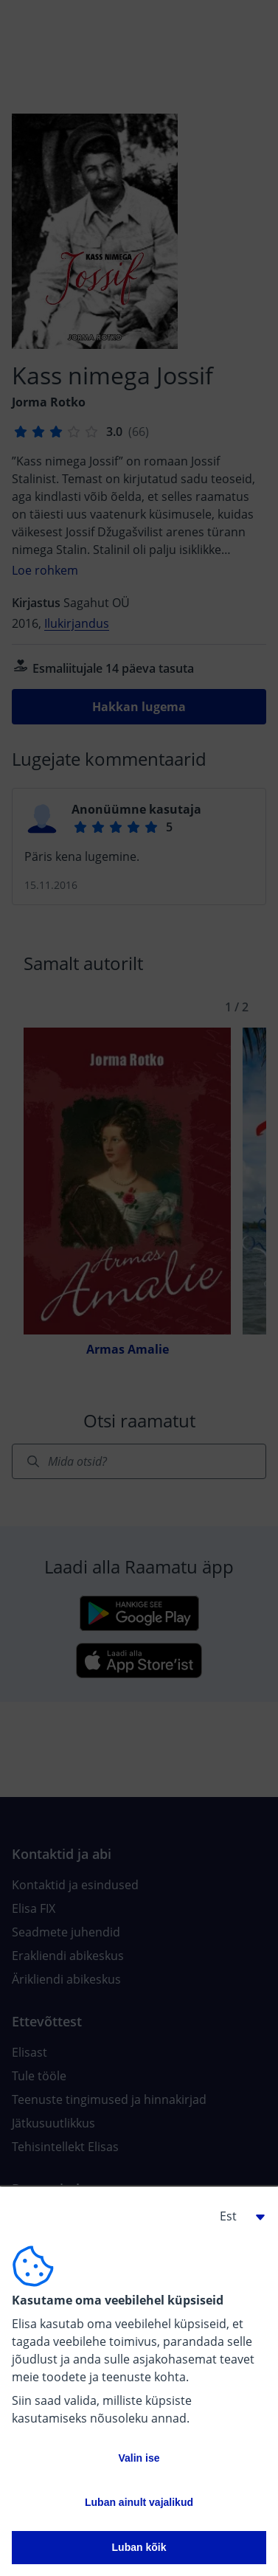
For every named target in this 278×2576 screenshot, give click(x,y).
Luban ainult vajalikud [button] (139, 2502)
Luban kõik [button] (139, 2547)
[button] (236, 2216)
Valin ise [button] (138, 2458)
